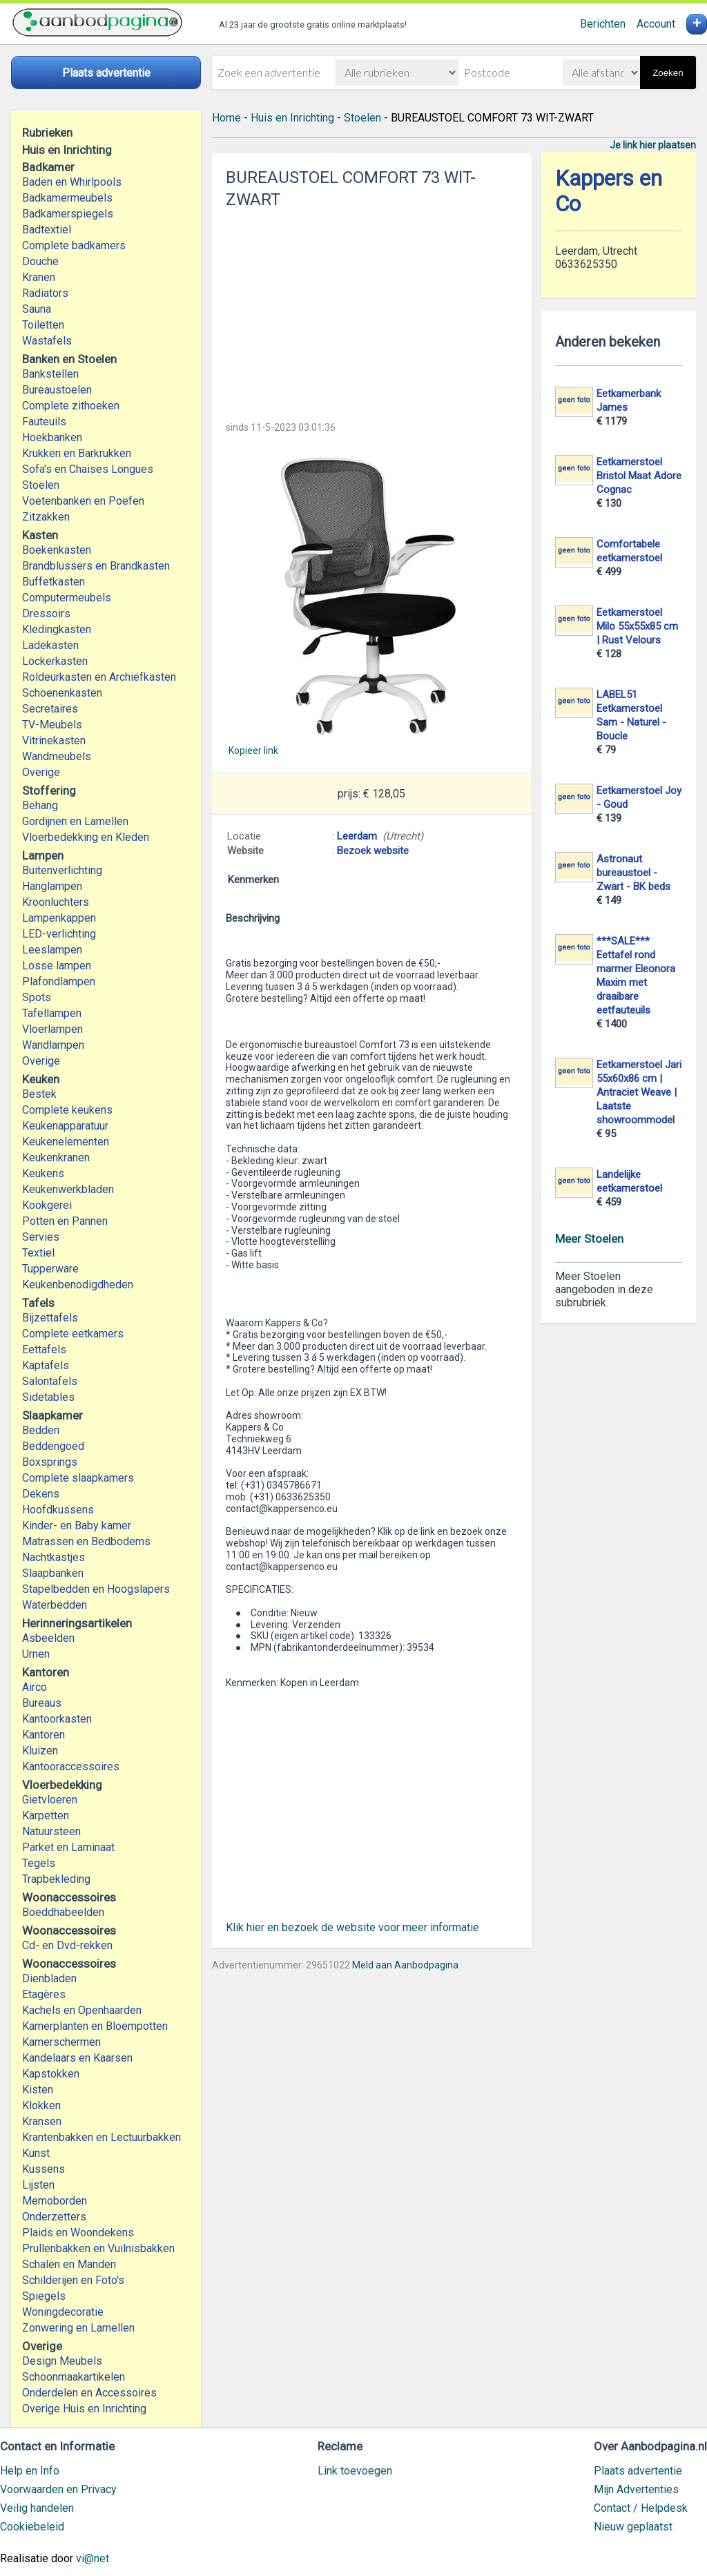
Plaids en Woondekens (78, 2232)
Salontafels (49, 1381)
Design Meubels (62, 2360)
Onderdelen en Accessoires (89, 2392)
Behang (40, 805)
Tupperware (50, 1268)
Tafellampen (51, 1013)
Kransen (41, 2121)
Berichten (603, 23)
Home (226, 117)
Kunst (36, 2153)
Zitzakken (46, 516)
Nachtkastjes (53, 1557)
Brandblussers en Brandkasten (96, 565)
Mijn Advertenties (636, 2489)
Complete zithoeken (70, 405)
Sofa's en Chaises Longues (87, 469)
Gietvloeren (49, 1799)
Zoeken (667, 73)
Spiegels (44, 2296)
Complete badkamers (74, 245)
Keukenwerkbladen (68, 1189)
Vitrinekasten (54, 740)
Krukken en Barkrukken (76, 453)
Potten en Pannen (65, 1221)
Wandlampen (53, 1045)
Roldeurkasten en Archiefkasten (99, 677)
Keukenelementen (65, 1141)
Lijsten (38, 2184)
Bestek (39, 1094)
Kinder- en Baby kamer (76, 1525)
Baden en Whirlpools (72, 181)
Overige (41, 772)
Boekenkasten (56, 549)
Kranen (38, 277)
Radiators (45, 293)
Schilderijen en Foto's (73, 2280)
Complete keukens (67, 1109)
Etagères (44, 1994)
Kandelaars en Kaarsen (77, 2057)
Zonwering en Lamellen (78, 2327)
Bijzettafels (50, 1317)
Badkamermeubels (67, 197)
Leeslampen (52, 949)
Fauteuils (44, 421)
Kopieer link (253, 750)
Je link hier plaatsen (653, 145)
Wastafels (47, 340)
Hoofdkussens (58, 1509)
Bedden (40, 1430)
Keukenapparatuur (65, 1125)
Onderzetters (54, 2216)
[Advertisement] (372, 310)
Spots (36, 997)
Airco (34, 1687)
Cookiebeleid (32, 2526)
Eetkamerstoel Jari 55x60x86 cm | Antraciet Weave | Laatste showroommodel (639, 1092)
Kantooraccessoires (70, 1766)
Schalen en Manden (69, 2264)
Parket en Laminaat (68, 1847)
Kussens (43, 2169)
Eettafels (44, 1349)
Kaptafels (45, 1365)
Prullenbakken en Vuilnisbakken (98, 2248)
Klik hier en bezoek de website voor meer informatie (352, 1927)
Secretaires (50, 708)
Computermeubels (66, 597)
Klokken (41, 2105)
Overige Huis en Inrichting (84, 2408)
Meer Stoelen (589, 1239)
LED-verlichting (59, 933)
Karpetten (45, 1815)
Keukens (43, 1173)
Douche (40, 261)
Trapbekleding (56, 1879)
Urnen (36, 1653)
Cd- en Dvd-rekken (67, 1945)
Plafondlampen (58, 981)
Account (656, 23)
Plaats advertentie (638, 2470)
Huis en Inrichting (292, 117)
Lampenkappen (59, 917)
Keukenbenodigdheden (77, 1284)
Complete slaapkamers (78, 1477)
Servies (40, 1236)
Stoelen (40, 485)
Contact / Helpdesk (641, 2508)
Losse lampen (56, 965)
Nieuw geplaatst (633, 2526)
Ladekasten (50, 645)
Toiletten (43, 324)
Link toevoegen (355, 2470)
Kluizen (40, 1750)
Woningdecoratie (63, 2311)
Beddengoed (53, 1446)
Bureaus (41, 1703)
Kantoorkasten (57, 1718)
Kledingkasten (56, 629)
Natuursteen (51, 1831)
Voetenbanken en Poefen (83, 500)
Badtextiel (46, 229)
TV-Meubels (52, 724)
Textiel (38, 1252)
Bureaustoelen (57, 389)
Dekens (40, 1493)
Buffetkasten (53, 581)
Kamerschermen (61, 2042)
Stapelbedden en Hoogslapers (96, 1589)
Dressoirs (46, 613)
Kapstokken (50, 2073)
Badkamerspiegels (67, 213)
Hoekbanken (52, 437)
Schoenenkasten (62, 692)
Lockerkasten (55, 661)
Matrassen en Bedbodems (86, 1541)
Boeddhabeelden (63, 1912)
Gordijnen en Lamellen (75, 821)
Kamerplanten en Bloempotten (95, 2026)
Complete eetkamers (73, 1333)
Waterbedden (54, 1604)
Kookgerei (47, 1205)
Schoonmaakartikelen (73, 2376)
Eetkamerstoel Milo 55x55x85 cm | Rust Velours (637, 626)
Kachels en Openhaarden (82, 2010)
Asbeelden (48, 1638)
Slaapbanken (53, 1573)
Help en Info (29, 2470)
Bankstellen (50, 373)
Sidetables (48, 1397)
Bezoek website (373, 850)
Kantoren (43, 1734)
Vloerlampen (52, 1029)
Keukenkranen (56, 1157)
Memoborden (54, 2200)
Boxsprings (49, 1462)
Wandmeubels (56, 756)
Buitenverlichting (62, 870)
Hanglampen (52, 886)
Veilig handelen (37, 2508)
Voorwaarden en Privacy (58, 2489)
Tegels (38, 1863)
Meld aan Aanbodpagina (405, 1964)
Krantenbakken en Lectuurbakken (101, 2137)
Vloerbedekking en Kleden (85, 837)
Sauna (36, 309)
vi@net (92, 2558)
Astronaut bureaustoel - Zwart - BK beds (633, 873)
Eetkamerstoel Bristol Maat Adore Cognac (639, 476)
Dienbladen (49, 1978)
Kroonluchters (55, 902)
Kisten (37, 2089)
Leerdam (357, 836)
